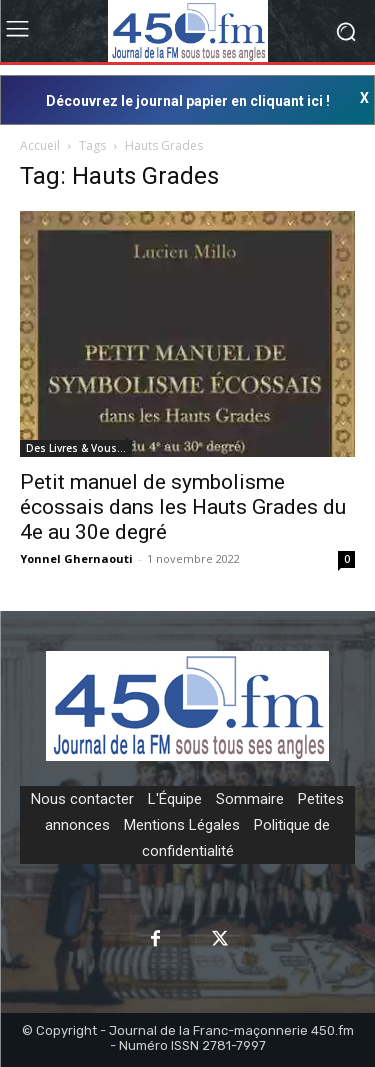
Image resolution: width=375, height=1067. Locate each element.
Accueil (40, 145)
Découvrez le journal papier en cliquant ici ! (188, 101)
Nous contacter (82, 799)
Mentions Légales (182, 825)
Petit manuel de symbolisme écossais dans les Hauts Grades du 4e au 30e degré (183, 507)
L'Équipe (175, 799)
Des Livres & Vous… (76, 448)
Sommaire (250, 799)
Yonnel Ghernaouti (76, 558)
